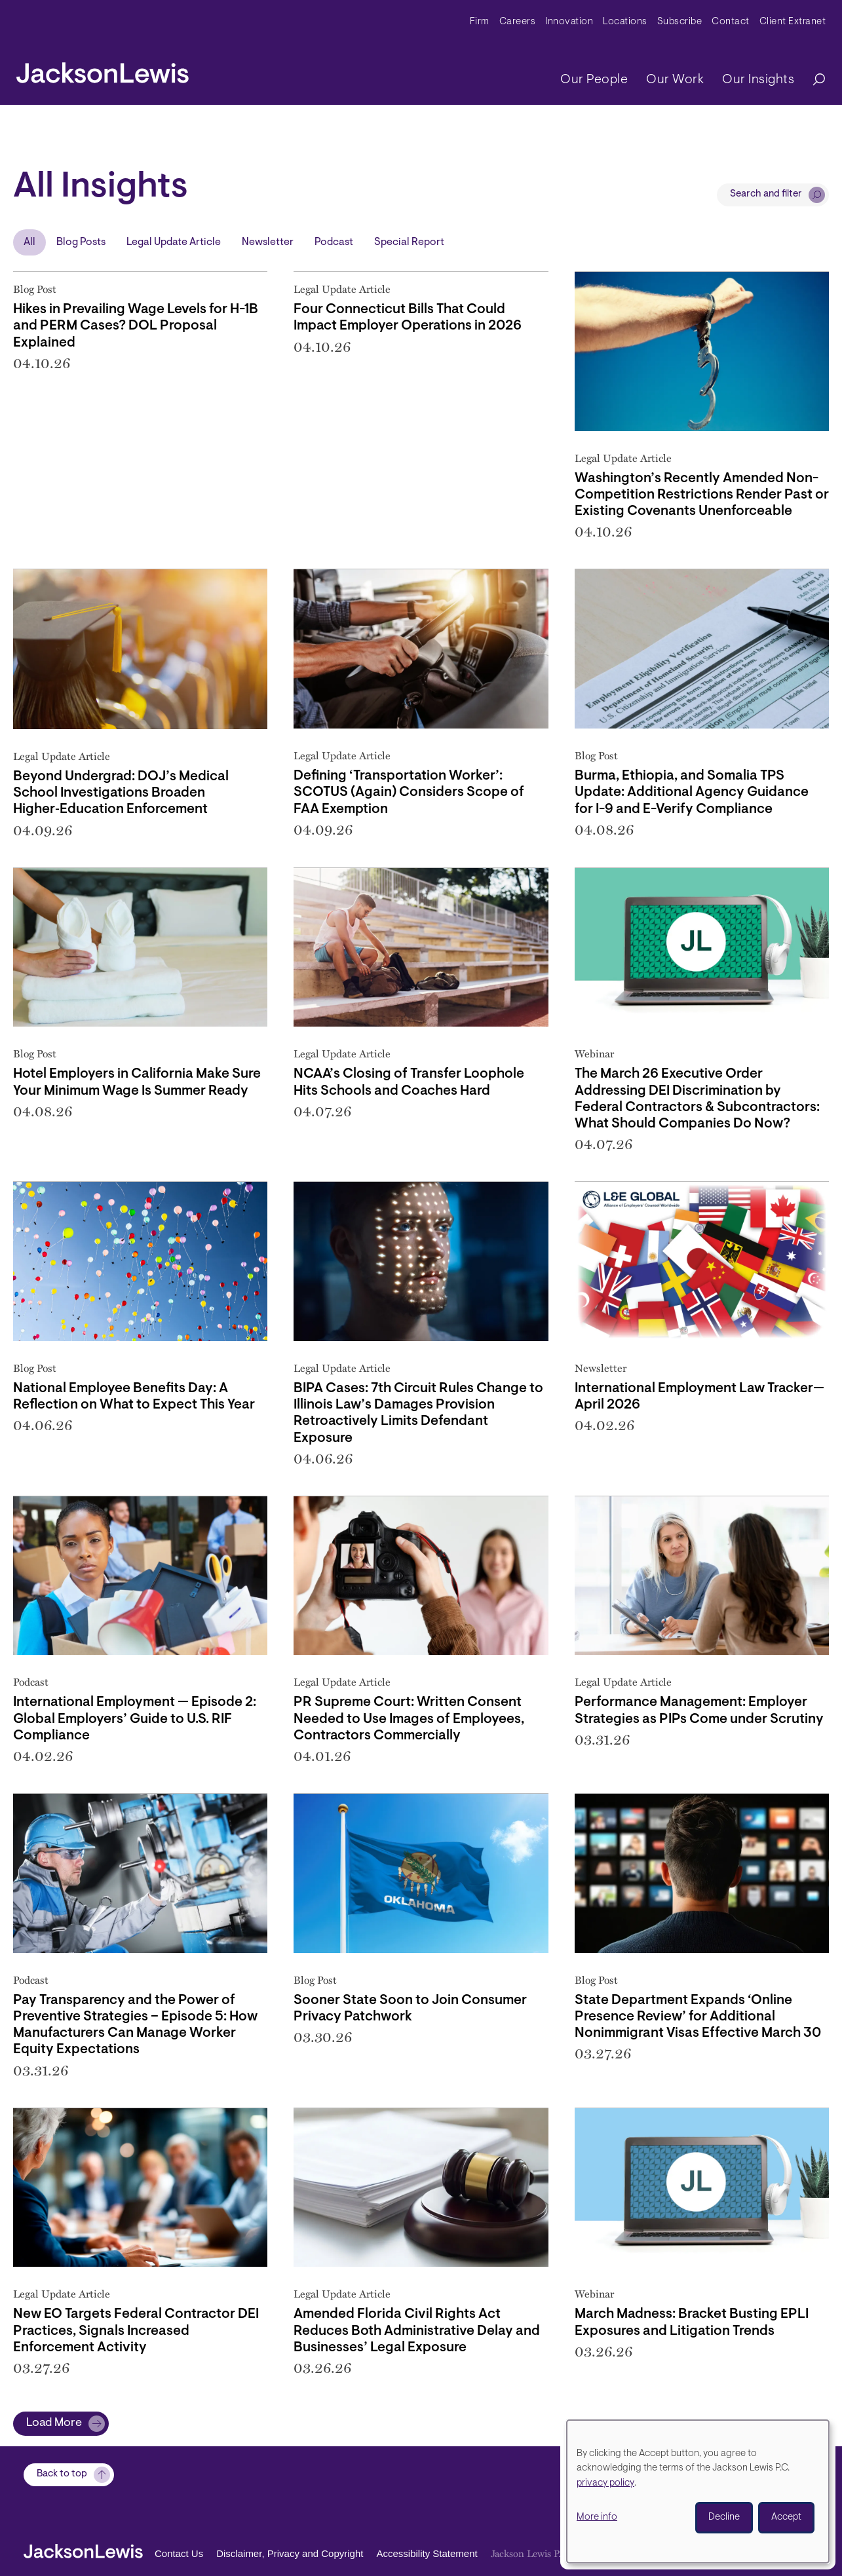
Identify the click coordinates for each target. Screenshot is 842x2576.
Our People (594, 79)
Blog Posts (80, 242)
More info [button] (597, 2517)
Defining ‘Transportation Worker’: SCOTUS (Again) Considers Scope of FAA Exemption (409, 792)
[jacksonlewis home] (102, 69)
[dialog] (698, 2491)
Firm (479, 22)
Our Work (675, 79)
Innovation (569, 22)
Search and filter (766, 194)
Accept (786, 2517)
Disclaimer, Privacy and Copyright (289, 2553)
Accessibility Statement (426, 2553)
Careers (517, 22)
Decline (724, 2517)
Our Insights (758, 79)
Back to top (62, 2475)
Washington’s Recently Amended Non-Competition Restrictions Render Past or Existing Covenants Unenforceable (702, 495)
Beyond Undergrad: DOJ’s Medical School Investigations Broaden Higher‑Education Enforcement (121, 793)
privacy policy (605, 2483)
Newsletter (268, 242)
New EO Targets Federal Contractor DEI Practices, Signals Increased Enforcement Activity (136, 2330)
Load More (54, 2423)
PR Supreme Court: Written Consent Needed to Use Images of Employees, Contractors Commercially (409, 1718)
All (29, 242)
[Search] (812, 80)
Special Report (409, 242)
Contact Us (179, 2553)
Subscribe (679, 22)
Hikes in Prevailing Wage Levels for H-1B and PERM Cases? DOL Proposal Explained (135, 326)
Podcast (334, 242)
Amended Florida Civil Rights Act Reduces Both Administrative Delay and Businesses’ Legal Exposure (417, 2330)
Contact (731, 22)
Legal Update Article (173, 242)
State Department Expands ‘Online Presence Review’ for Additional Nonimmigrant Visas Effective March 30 (698, 2017)
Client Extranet (792, 22)
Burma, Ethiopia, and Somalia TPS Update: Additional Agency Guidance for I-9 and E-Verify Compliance (692, 792)
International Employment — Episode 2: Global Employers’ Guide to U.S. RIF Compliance (134, 1718)
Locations (625, 22)
